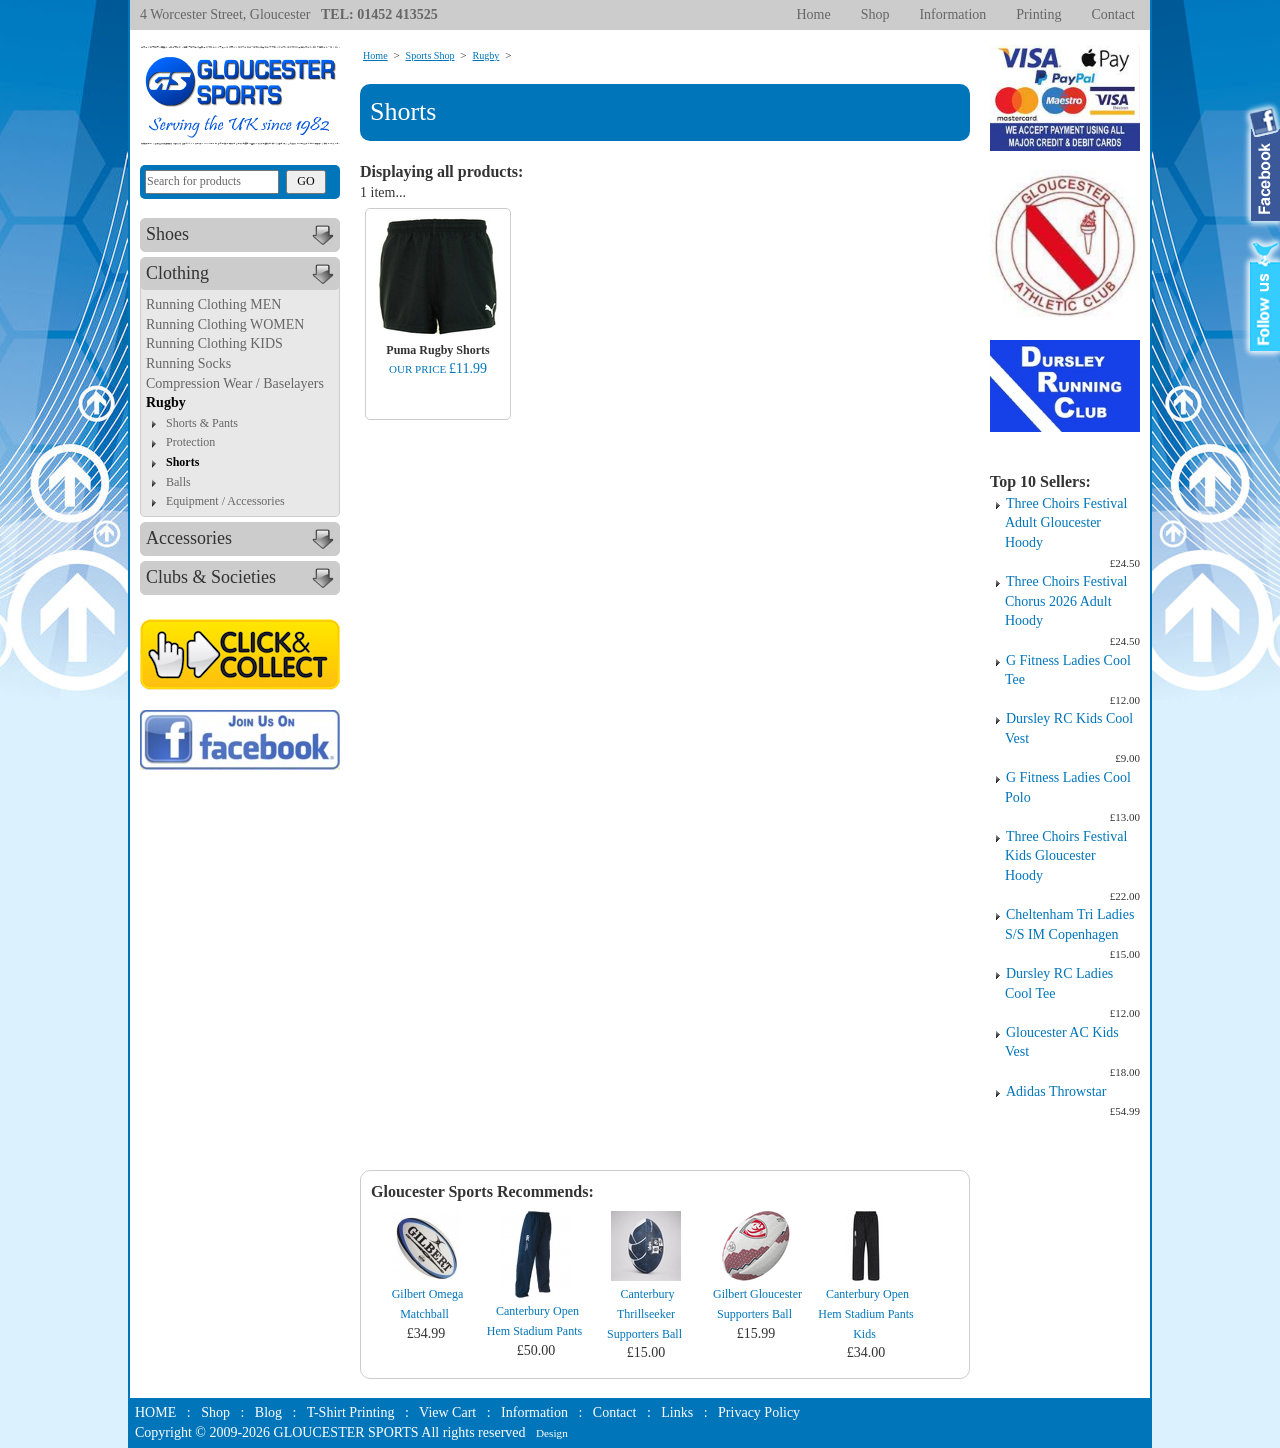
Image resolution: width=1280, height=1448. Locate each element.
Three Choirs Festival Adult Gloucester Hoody (1066, 523)
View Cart (447, 1412)
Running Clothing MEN (213, 304)
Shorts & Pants (202, 423)
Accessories (242, 539)
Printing (1038, 14)
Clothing (242, 274)
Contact (1113, 14)
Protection (190, 442)
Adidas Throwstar (1056, 1091)
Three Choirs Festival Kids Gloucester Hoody (1066, 856)
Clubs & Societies (242, 578)
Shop (875, 14)
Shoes (242, 235)
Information (952, 14)
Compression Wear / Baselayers (235, 383)
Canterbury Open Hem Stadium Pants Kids (865, 1313)
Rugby (166, 402)
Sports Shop (430, 55)
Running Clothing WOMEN (225, 324)
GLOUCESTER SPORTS (346, 1432)
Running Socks (188, 363)
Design (552, 1433)
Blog (268, 1412)
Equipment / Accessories (225, 501)
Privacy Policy (759, 1412)
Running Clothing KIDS (214, 343)
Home (813, 14)
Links (677, 1412)
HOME (155, 1412)
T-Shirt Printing (351, 1412)
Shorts (182, 462)
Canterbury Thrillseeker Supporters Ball (644, 1313)
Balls (178, 482)
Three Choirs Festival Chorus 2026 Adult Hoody (1066, 601)
